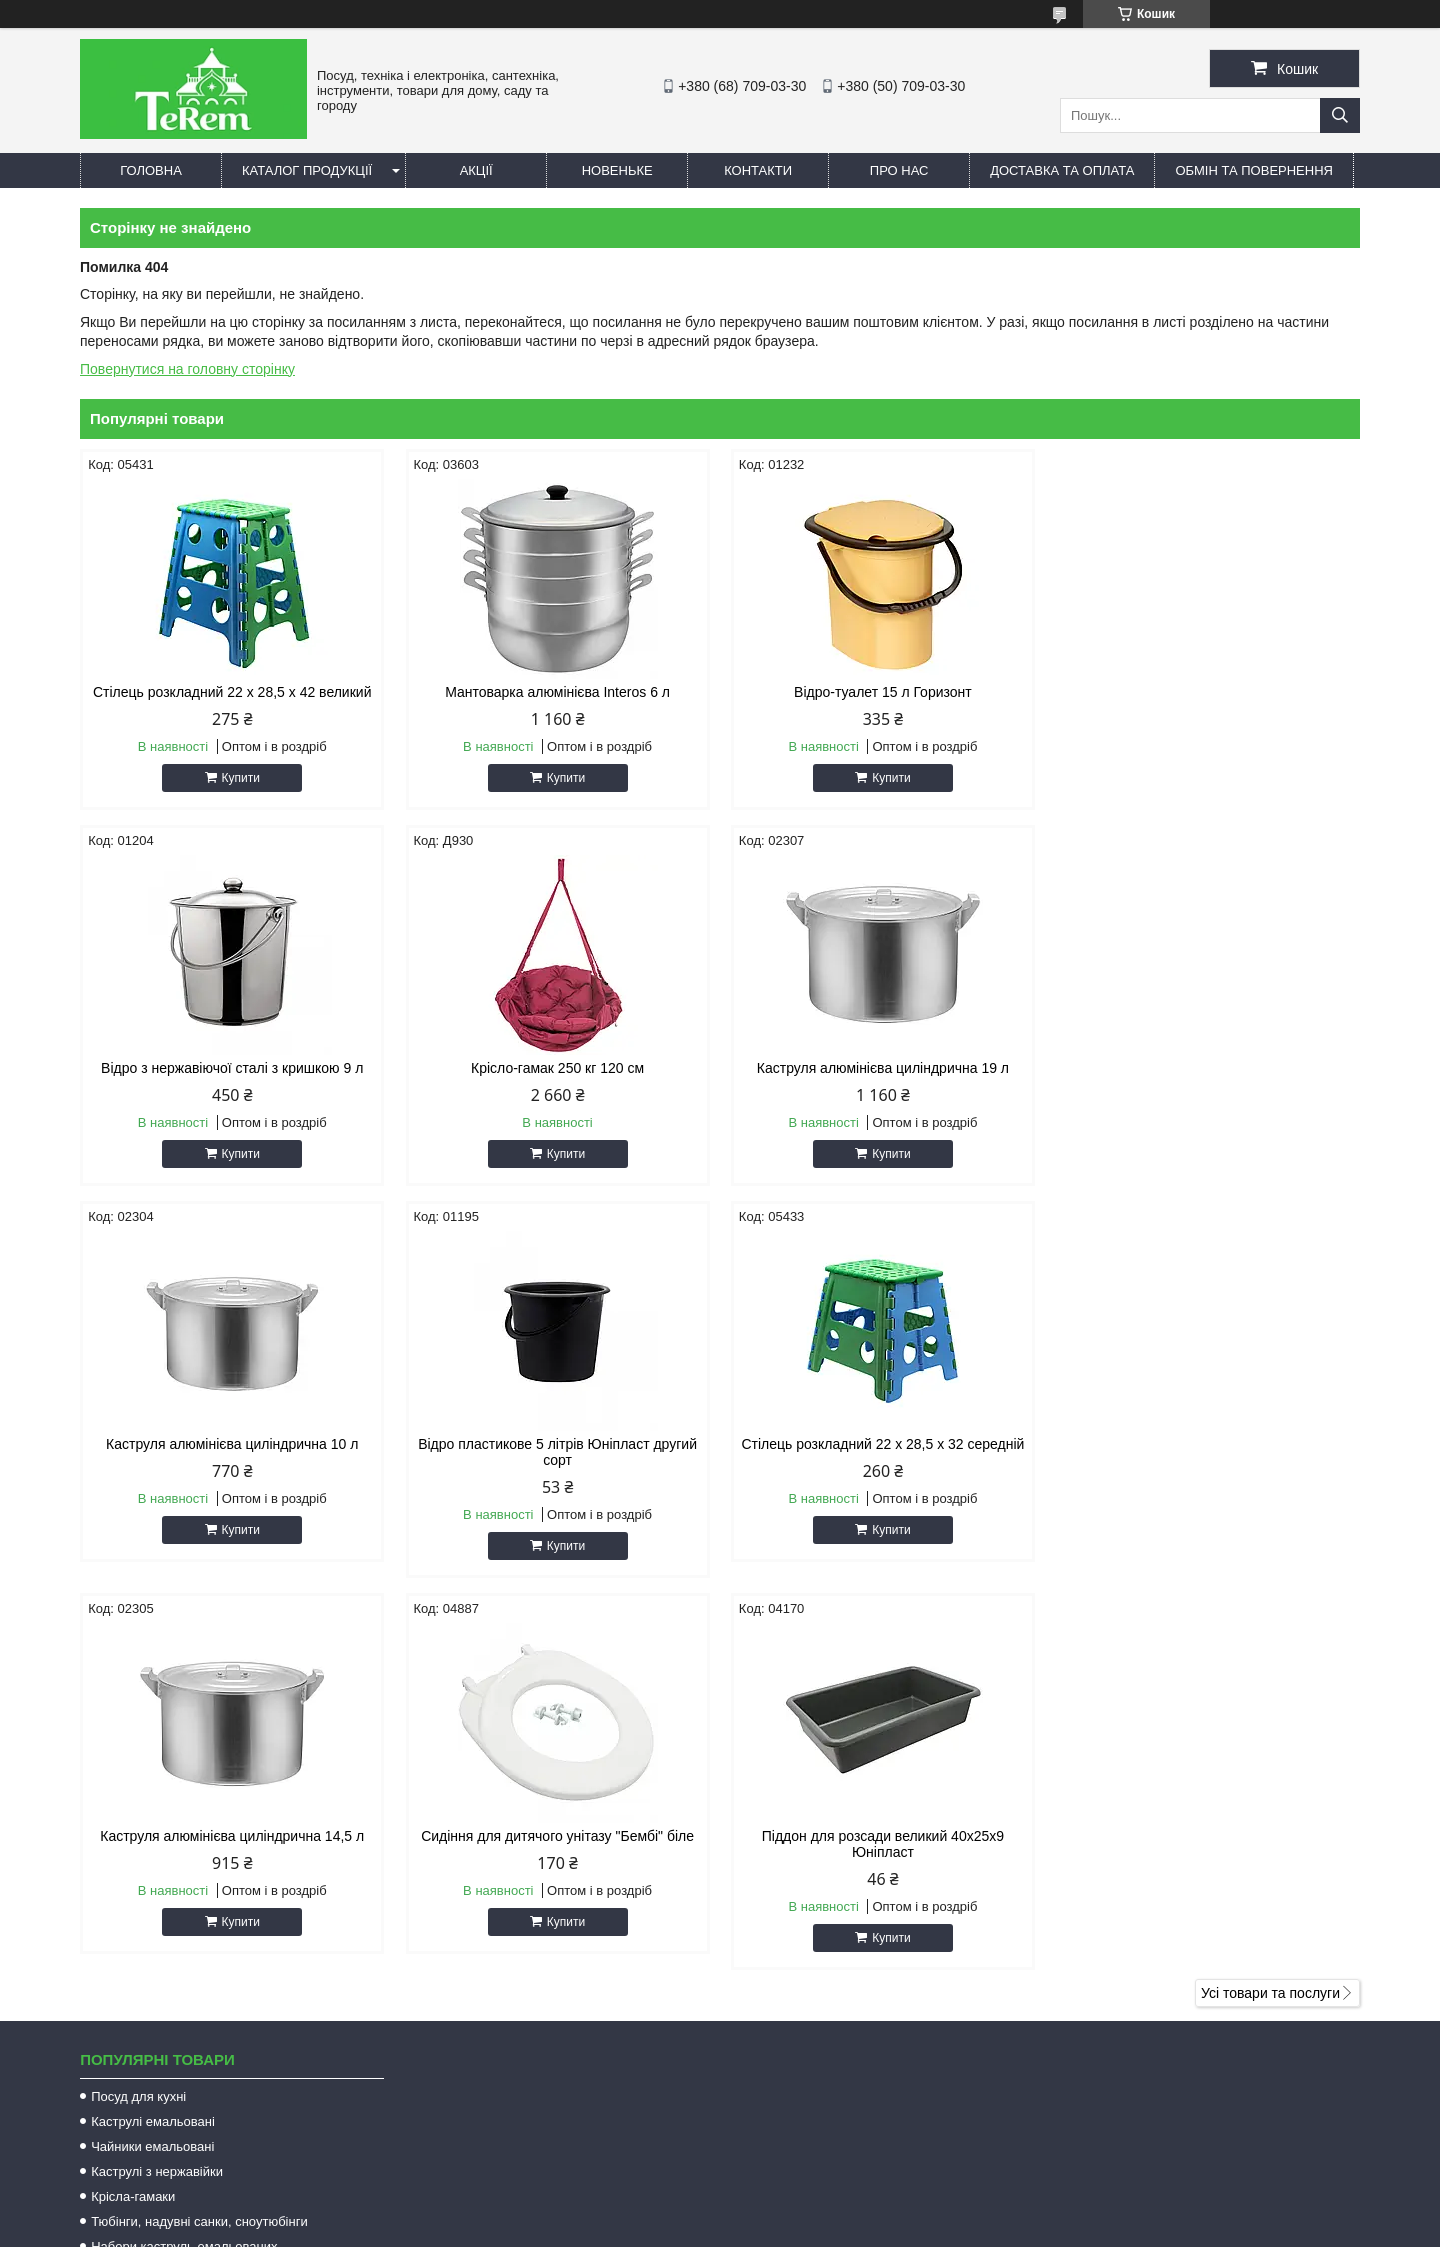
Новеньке (617, 170)
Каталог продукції (307, 170)
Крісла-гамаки (133, 1820)
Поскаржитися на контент (719, 2228)
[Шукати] (1340, 115)
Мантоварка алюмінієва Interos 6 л (557, 692)
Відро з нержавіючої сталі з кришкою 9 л (1208, 692)
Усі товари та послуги (1270, 1617)
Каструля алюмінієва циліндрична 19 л (557, 1068)
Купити (240, 778)
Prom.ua (813, 2210)
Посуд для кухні (138, 1720)
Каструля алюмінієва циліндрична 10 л (882, 1068)
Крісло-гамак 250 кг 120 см (232, 1068)
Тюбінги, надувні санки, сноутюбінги (199, 1845)
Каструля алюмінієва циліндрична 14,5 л (557, 1460)
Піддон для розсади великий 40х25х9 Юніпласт (1208, 1468)
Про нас (899, 170)
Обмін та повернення (1254, 170)
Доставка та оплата (1062, 170)
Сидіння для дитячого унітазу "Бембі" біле (882, 1460)
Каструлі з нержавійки (157, 1795)
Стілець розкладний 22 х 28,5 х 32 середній (232, 1460)
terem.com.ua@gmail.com (833, 2026)
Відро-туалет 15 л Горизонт (883, 692)
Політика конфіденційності (874, 2228)
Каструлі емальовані (153, 1745)
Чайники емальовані (152, 1770)
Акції (476, 170)
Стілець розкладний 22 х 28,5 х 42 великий (232, 692)
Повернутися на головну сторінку (187, 369)
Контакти (758, 170)
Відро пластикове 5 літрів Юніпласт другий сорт (1207, 1076)
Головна (151, 170)
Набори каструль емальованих (184, 1870)
